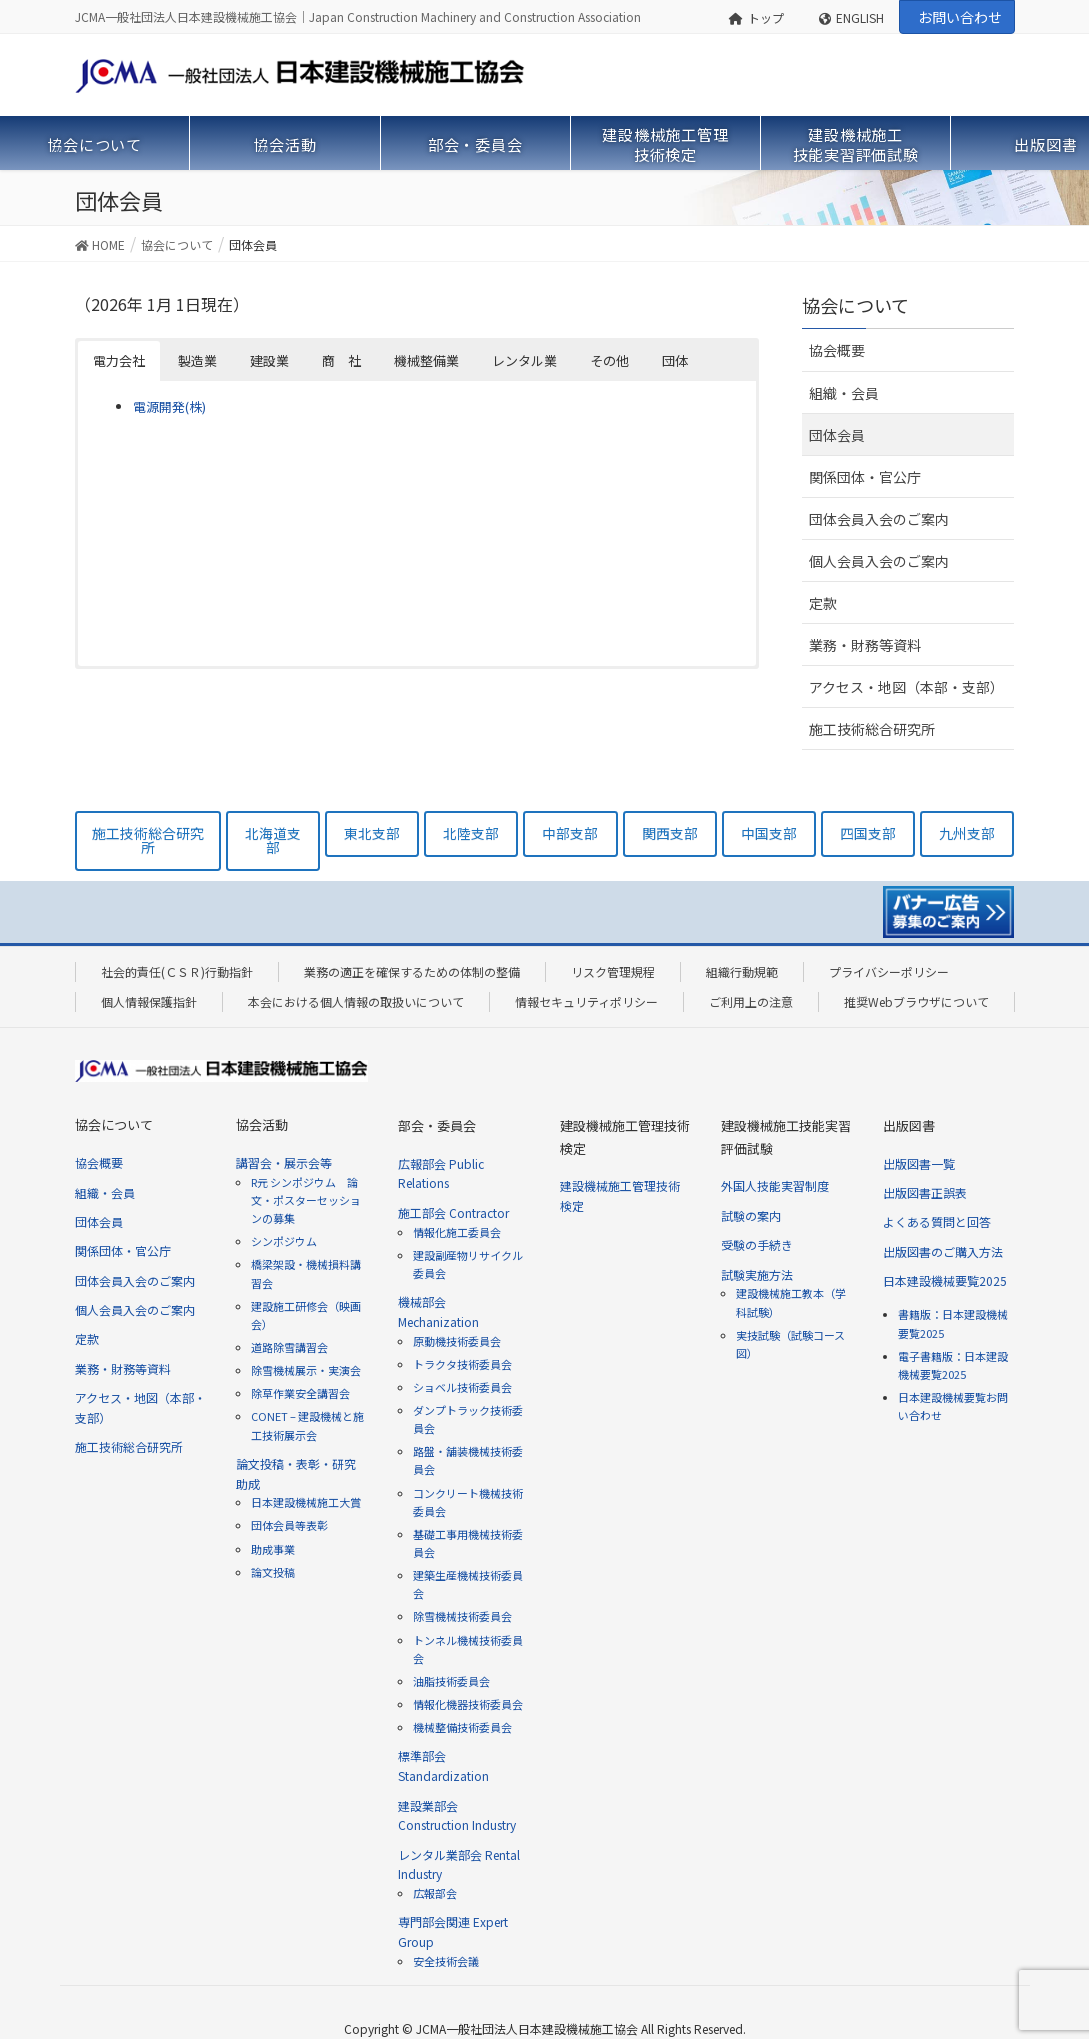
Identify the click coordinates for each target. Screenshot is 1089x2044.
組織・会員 (844, 393)
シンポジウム (284, 1241)
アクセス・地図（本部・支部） (906, 687)
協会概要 (837, 350)
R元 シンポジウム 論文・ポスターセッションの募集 (306, 1200)
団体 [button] (675, 360)
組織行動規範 (742, 971)
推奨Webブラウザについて (916, 1001)
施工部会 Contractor (453, 1212)
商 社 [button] (341, 360)
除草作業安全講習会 (300, 1393)
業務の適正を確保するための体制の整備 (412, 971)
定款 (823, 603)
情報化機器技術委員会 (468, 1704)
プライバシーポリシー (889, 971)
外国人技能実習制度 (775, 1185)
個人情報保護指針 (149, 1001)
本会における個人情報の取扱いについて (356, 1001)
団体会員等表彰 (289, 1525)
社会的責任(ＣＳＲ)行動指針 (177, 971)
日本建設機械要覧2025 (945, 1280)
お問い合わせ (960, 17)
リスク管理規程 (613, 971)
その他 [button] (609, 360)
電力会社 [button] (119, 360)
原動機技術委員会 (457, 1341)
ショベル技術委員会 (462, 1387)
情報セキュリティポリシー (586, 1001)
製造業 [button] (197, 360)
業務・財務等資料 (865, 645)
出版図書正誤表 (925, 1192)
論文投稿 (273, 1572)
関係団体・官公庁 (865, 477)
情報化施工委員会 (457, 1232)
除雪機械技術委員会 (462, 1616)
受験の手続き (757, 1244)
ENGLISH (851, 17)
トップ (756, 17)
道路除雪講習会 (289, 1347)
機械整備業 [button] (426, 360)
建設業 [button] (269, 360)
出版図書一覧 (919, 1163)
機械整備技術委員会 (462, 1727)
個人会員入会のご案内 (879, 561)
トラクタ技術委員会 (462, 1364)
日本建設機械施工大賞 (306, 1502)
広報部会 (435, 1893)
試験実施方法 (757, 1274)
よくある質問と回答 (937, 1221)
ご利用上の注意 (751, 1001)
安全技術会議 (446, 1961)
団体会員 (837, 435)
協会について (855, 305)
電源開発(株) (169, 406)
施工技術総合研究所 (872, 729)
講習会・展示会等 (284, 1162)
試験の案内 (751, 1215)
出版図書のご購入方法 (943, 1251)
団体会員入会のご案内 (879, 519)
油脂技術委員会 (451, 1681)
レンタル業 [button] (524, 360)
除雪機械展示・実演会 (306, 1370)
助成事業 (273, 1549)
